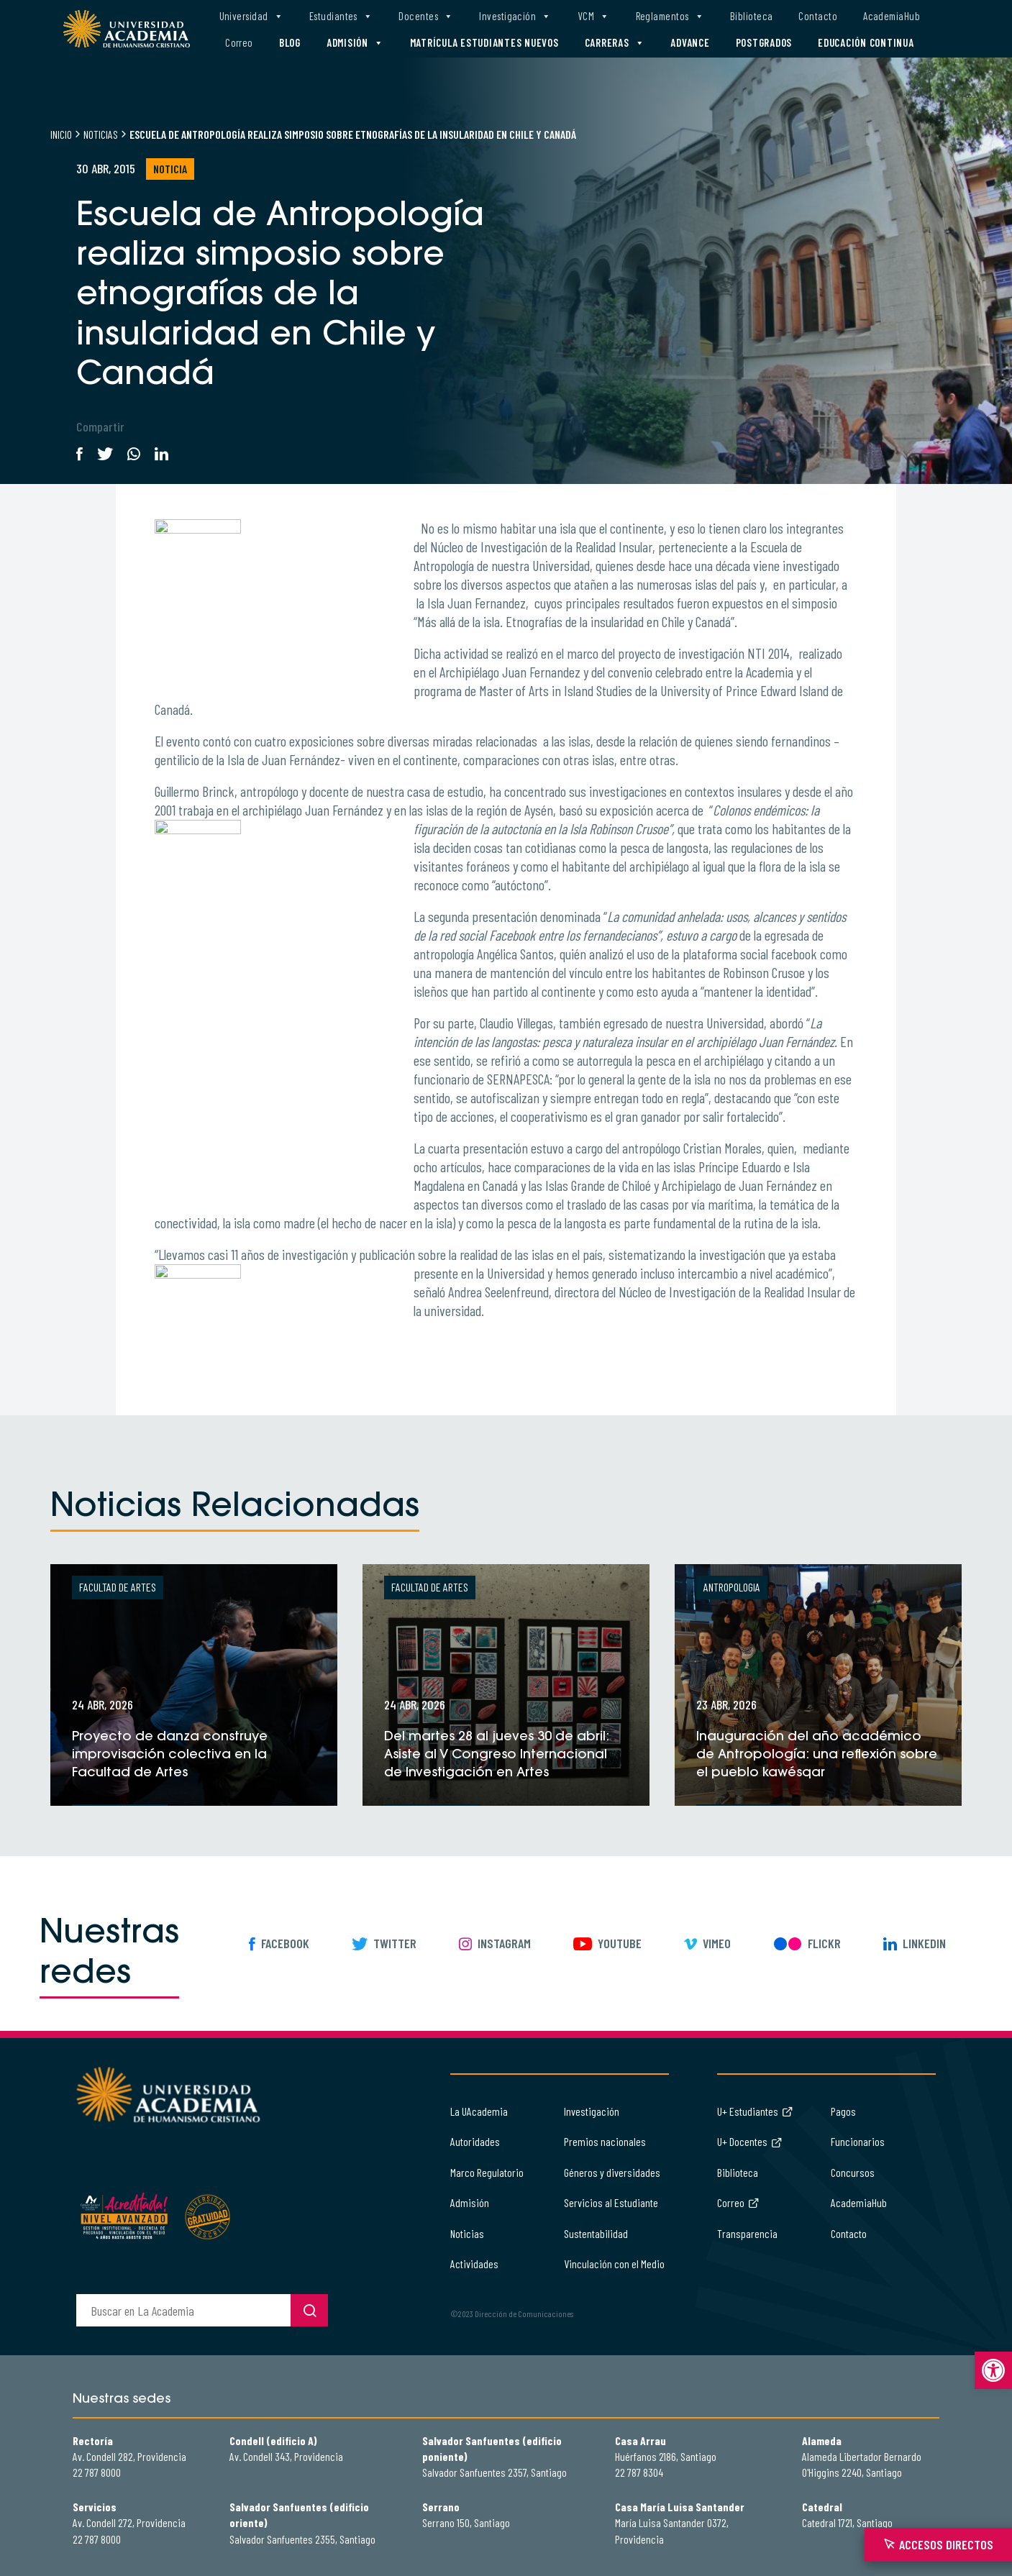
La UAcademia (479, 2111)
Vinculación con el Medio (614, 2263)
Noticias (100, 134)
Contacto (817, 15)
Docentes (425, 16)
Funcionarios (858, 2141)
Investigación (515, 16)
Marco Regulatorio (487, 2172)
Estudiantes (341, 16)
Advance (689, 42)
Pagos (843, 2111)
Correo (239, 42)
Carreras (615, 42)
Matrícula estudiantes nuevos (484, 42)
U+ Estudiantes (755, 2111)
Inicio (61, 134)
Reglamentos (670, 16)
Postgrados (764, 42)
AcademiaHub (891, 15)
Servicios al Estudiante (611, 2202)
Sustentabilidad (596, 2233)
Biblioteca (751, 15)
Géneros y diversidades (612, 2172)
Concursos (853, 2172)
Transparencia (747, 2233)
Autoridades (475, 2141)
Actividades (474, 2263)
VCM (594, 16)
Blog (290, 42)
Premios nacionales (605, 2141)
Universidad (251, 16)
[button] (993, 2370)
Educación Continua (866, 42)
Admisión (355, 42)
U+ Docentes (750, 2141)
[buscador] (183, 2310)
